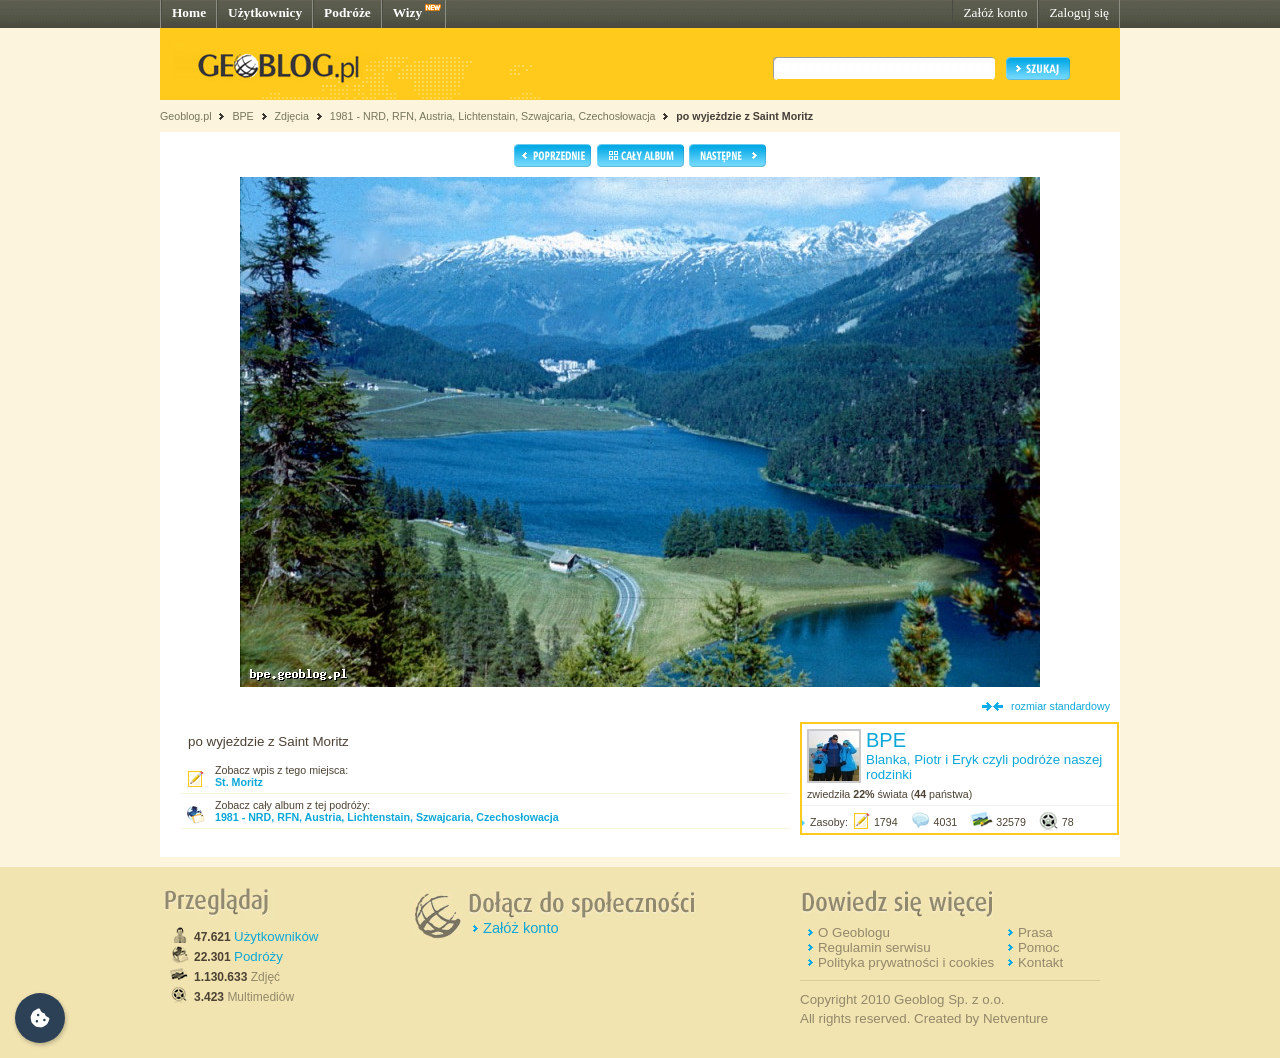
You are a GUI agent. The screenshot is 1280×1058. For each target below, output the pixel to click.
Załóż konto (995, 12)
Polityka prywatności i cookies (906, 962)
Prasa (1035, 932)
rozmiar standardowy (1060, 706)
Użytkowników (276, 936)
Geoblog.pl (186, 116)
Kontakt (1040, 962)
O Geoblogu (854, 932)
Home (189, 12)
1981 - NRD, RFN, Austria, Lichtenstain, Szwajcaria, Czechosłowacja (493, 116)
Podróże (347, 12)
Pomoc (1038, 947)
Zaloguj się (1079, 12)
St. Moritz (239, 782)
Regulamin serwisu (874, 947)
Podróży (258, 956)
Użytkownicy (265, 12)
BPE (242, 116)
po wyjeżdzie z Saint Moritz (744, 116)
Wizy (407, 12)
